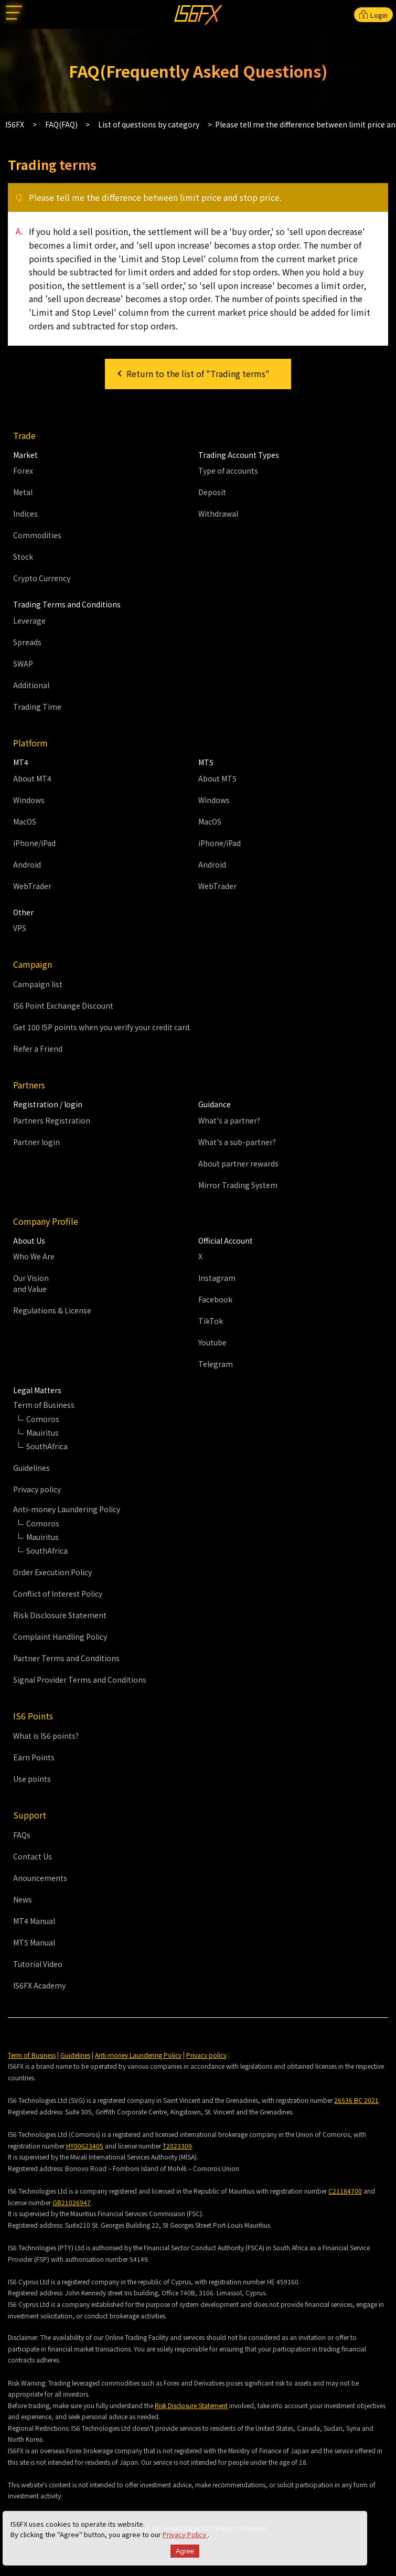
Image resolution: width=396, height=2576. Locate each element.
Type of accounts (228, 470)
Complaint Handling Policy (60, 1636)
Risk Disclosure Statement (59, 1615)
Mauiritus (42, 1432)
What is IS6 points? (46, 1735)
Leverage (29, 620)
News (22, 1899)
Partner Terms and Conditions (66, 1658)
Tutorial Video (37, 1964)
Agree (185, 2551)
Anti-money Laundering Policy (138, 2054)
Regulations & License (52, 1310)
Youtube (212, 1342)
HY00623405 (84, 2145)
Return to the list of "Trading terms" (198, 373)
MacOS (24, 821)
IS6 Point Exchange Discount (63, 1005)
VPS (19, 928)
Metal (23, 492)
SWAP (23, 663)
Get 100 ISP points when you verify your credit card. (102, 1027)
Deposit (212, 492)
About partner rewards (238, 1163)
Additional (31, 685)
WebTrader (32, 886)
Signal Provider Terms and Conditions (79, 1679)
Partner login (36, 1142)
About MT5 (217, 778)
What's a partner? (229, 1120)
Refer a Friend (37, 1048)
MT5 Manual (34, 1942)
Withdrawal (218, 513)
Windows (29, 800)
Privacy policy (37, 1489)
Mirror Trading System (237, 1185)
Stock (23, 556)
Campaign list (37, 984)
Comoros (42, 1419)
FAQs (21, 1835)
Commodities (37, 535)
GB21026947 (71, 2202)
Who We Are (34, 1256)
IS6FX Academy (39, 1985)
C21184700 (345, 2190)
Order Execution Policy (52, 1572)
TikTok (210, 1321)
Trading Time (37, 706)
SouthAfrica (47, 1446)
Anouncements (40, 1878)
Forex (23, 470)
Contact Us (32, 1856)
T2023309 (177, 2145)
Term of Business (32, 2054)
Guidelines (31, 1467)
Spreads (27, 642)
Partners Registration (51, 1120)
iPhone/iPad (34, 843)
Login (373, 15)
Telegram (215, 1364)
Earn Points (34, 1757)
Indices (25, 513)
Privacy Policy (185, 2534)
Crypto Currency (41, 578)
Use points (32, 1778)
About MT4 (32, 778)
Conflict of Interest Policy (57, 1593)
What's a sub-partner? (237, 1142)
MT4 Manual (34, 1921)
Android (27, 864)
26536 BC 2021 (356, 2100)
